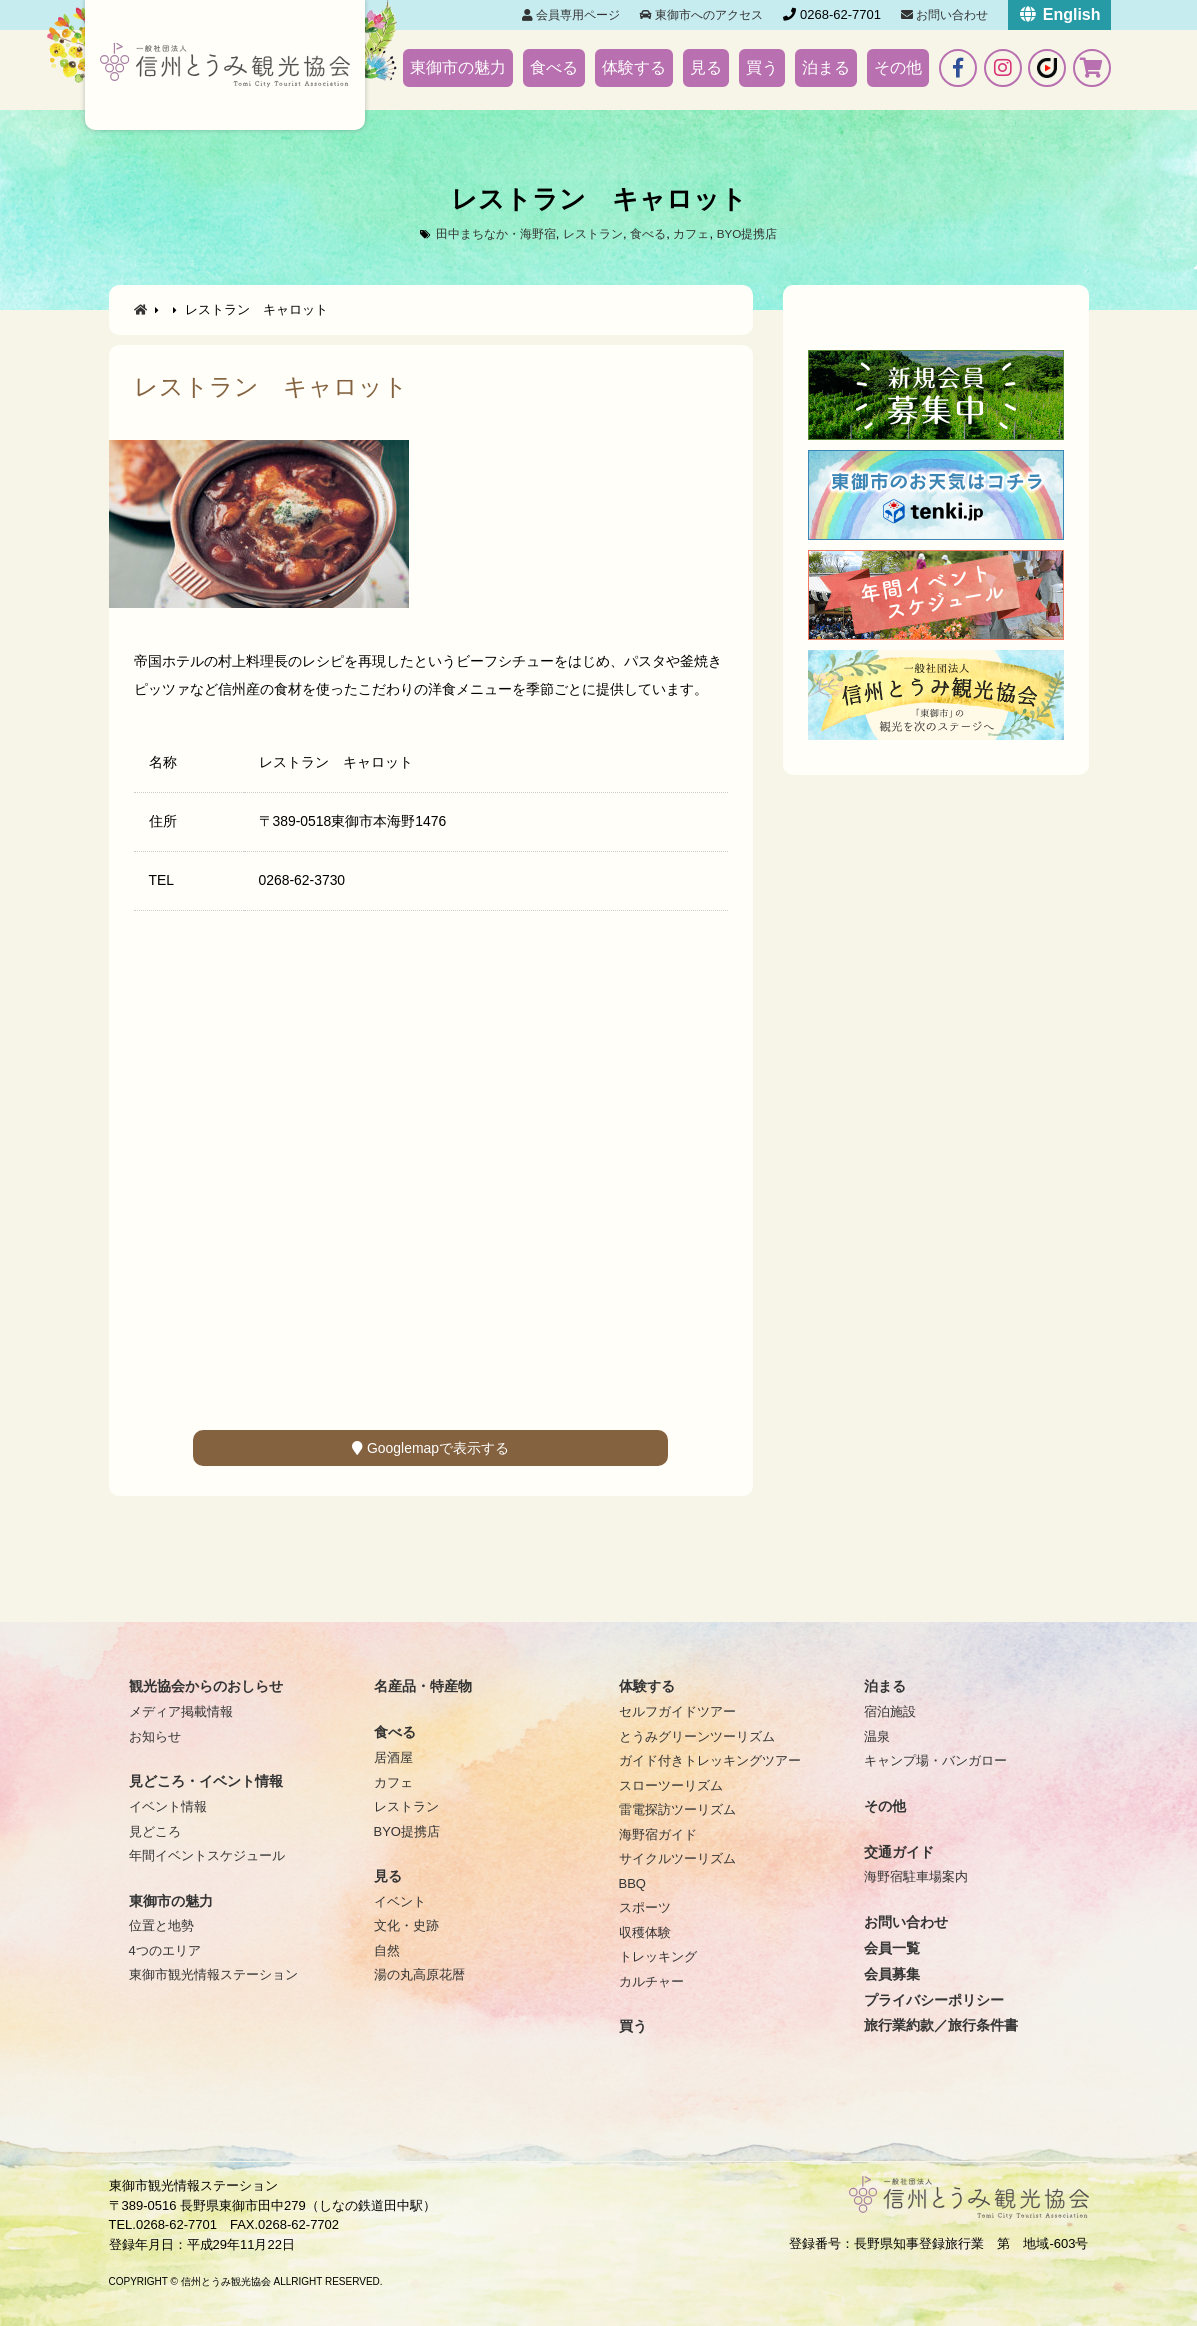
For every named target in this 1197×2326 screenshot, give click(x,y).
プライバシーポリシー (934, 2000)
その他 (898, 67)
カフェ (697, 233)
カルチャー (651, 1981)
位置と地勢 (161, 1925)
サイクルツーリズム (677, 1858)
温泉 (877, 1736)
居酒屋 (393, 1757)
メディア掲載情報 (181, 1711)
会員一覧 (892, 1948)
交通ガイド (899, 1852)
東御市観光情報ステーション (213, 1974)
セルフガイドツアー (677, 1711)
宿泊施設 (890, 1711)
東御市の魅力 (458, 67)
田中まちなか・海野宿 (487, 233)
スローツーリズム (671, 1785)
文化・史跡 (406, 1925)
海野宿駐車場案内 (916, 1876)
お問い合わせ (944, 15)
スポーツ (645, 1907)
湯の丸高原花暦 (419, 1974)
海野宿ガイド (658, 1834)
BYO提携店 (757, 233)
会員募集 (892, 1974)
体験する (634, 67)
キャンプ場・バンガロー (935, 1760)
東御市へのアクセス (701, 15)
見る (706, 67)
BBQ (632, 1883)
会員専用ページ (571, 15)
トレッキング (658, 1956)
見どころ (155, 1831)
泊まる (826, 67)
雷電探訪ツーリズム (677, 1809)
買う (762, 67)
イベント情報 (168, 1806)
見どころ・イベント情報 (206, 1781)
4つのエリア (165, 1950)
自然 (387, 1950)
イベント (400, 1901)
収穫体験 (645, 1932)
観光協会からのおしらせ (206, 1686)
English (1059, 14)
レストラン (592, 233)
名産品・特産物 (423, 1686)
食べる (554, 67)
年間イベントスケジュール (207, 1855)
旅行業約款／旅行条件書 (941, 2025)
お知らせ (155, 1736)
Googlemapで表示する (430, 1448)
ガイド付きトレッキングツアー (710, 1760)
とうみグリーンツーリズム (697, 1736)
